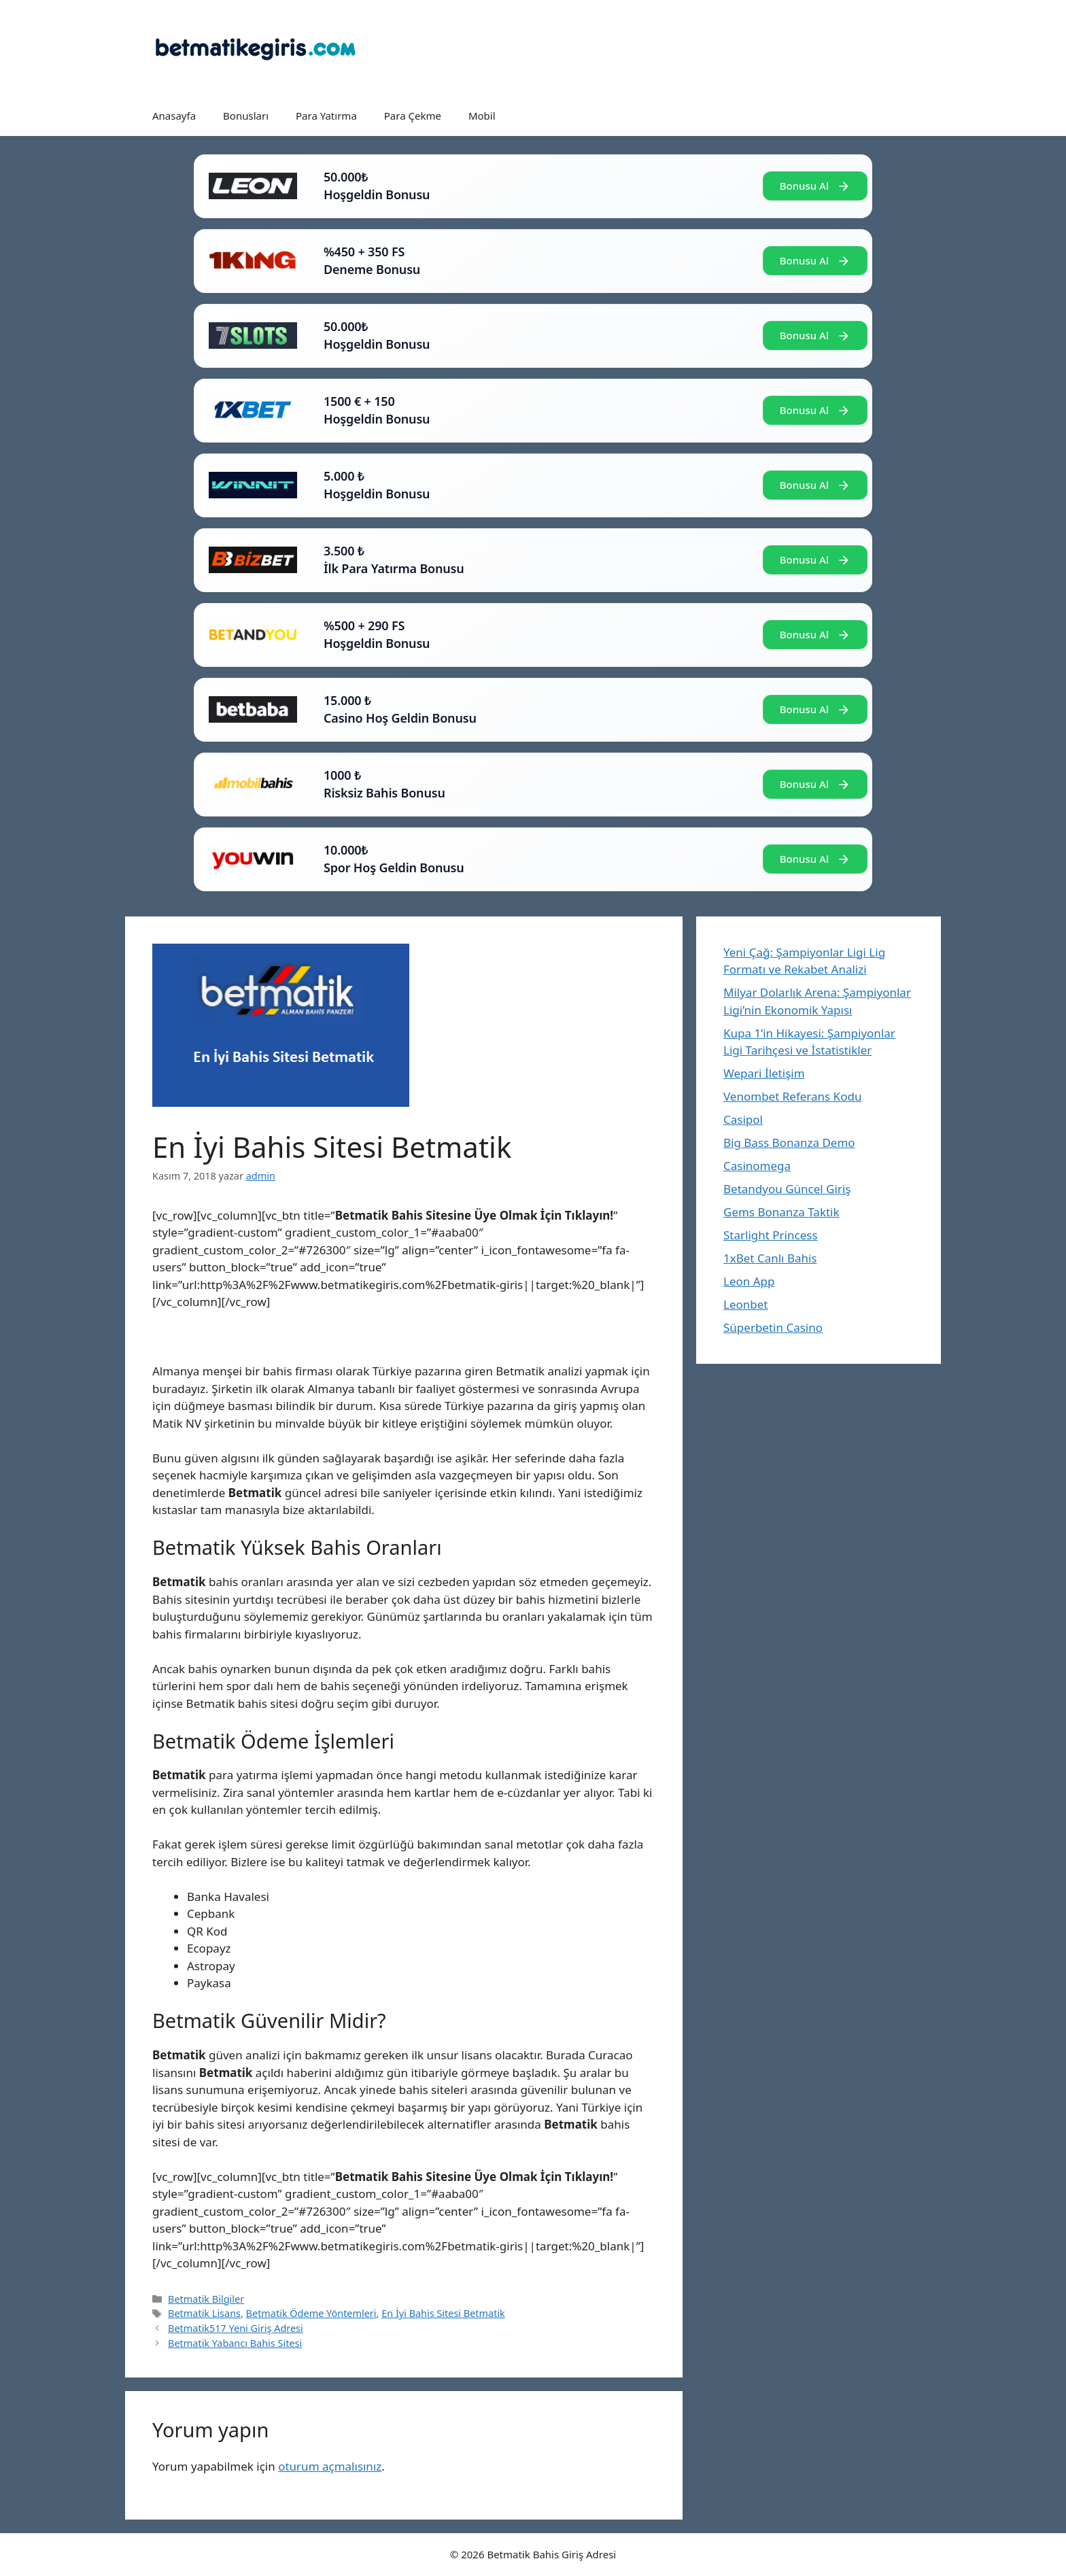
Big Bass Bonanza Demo (789, 1142)
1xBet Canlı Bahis (770, 1258)
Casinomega (757, 1165)
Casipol (743, 1119)
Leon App (748, 1281)
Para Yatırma (326, 115)
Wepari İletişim (764, 1073)
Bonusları (246, 115)
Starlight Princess (770, 1235)
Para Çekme (412, 115)
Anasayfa (174, 115)
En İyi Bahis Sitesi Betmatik (443, 2313)
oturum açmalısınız (329, 2466)
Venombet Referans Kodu (792, 1096)
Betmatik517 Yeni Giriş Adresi (235, 2328)
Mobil (482, 115)
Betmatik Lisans (204, 2313)
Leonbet (745, 1304)
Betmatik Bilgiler (206, 2298)
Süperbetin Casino (773, 1327)
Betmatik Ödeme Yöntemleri (311, 2313)
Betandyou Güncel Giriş (786, 1189)
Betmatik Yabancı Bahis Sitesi (235, 2343)
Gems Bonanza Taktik (781, 1212)
